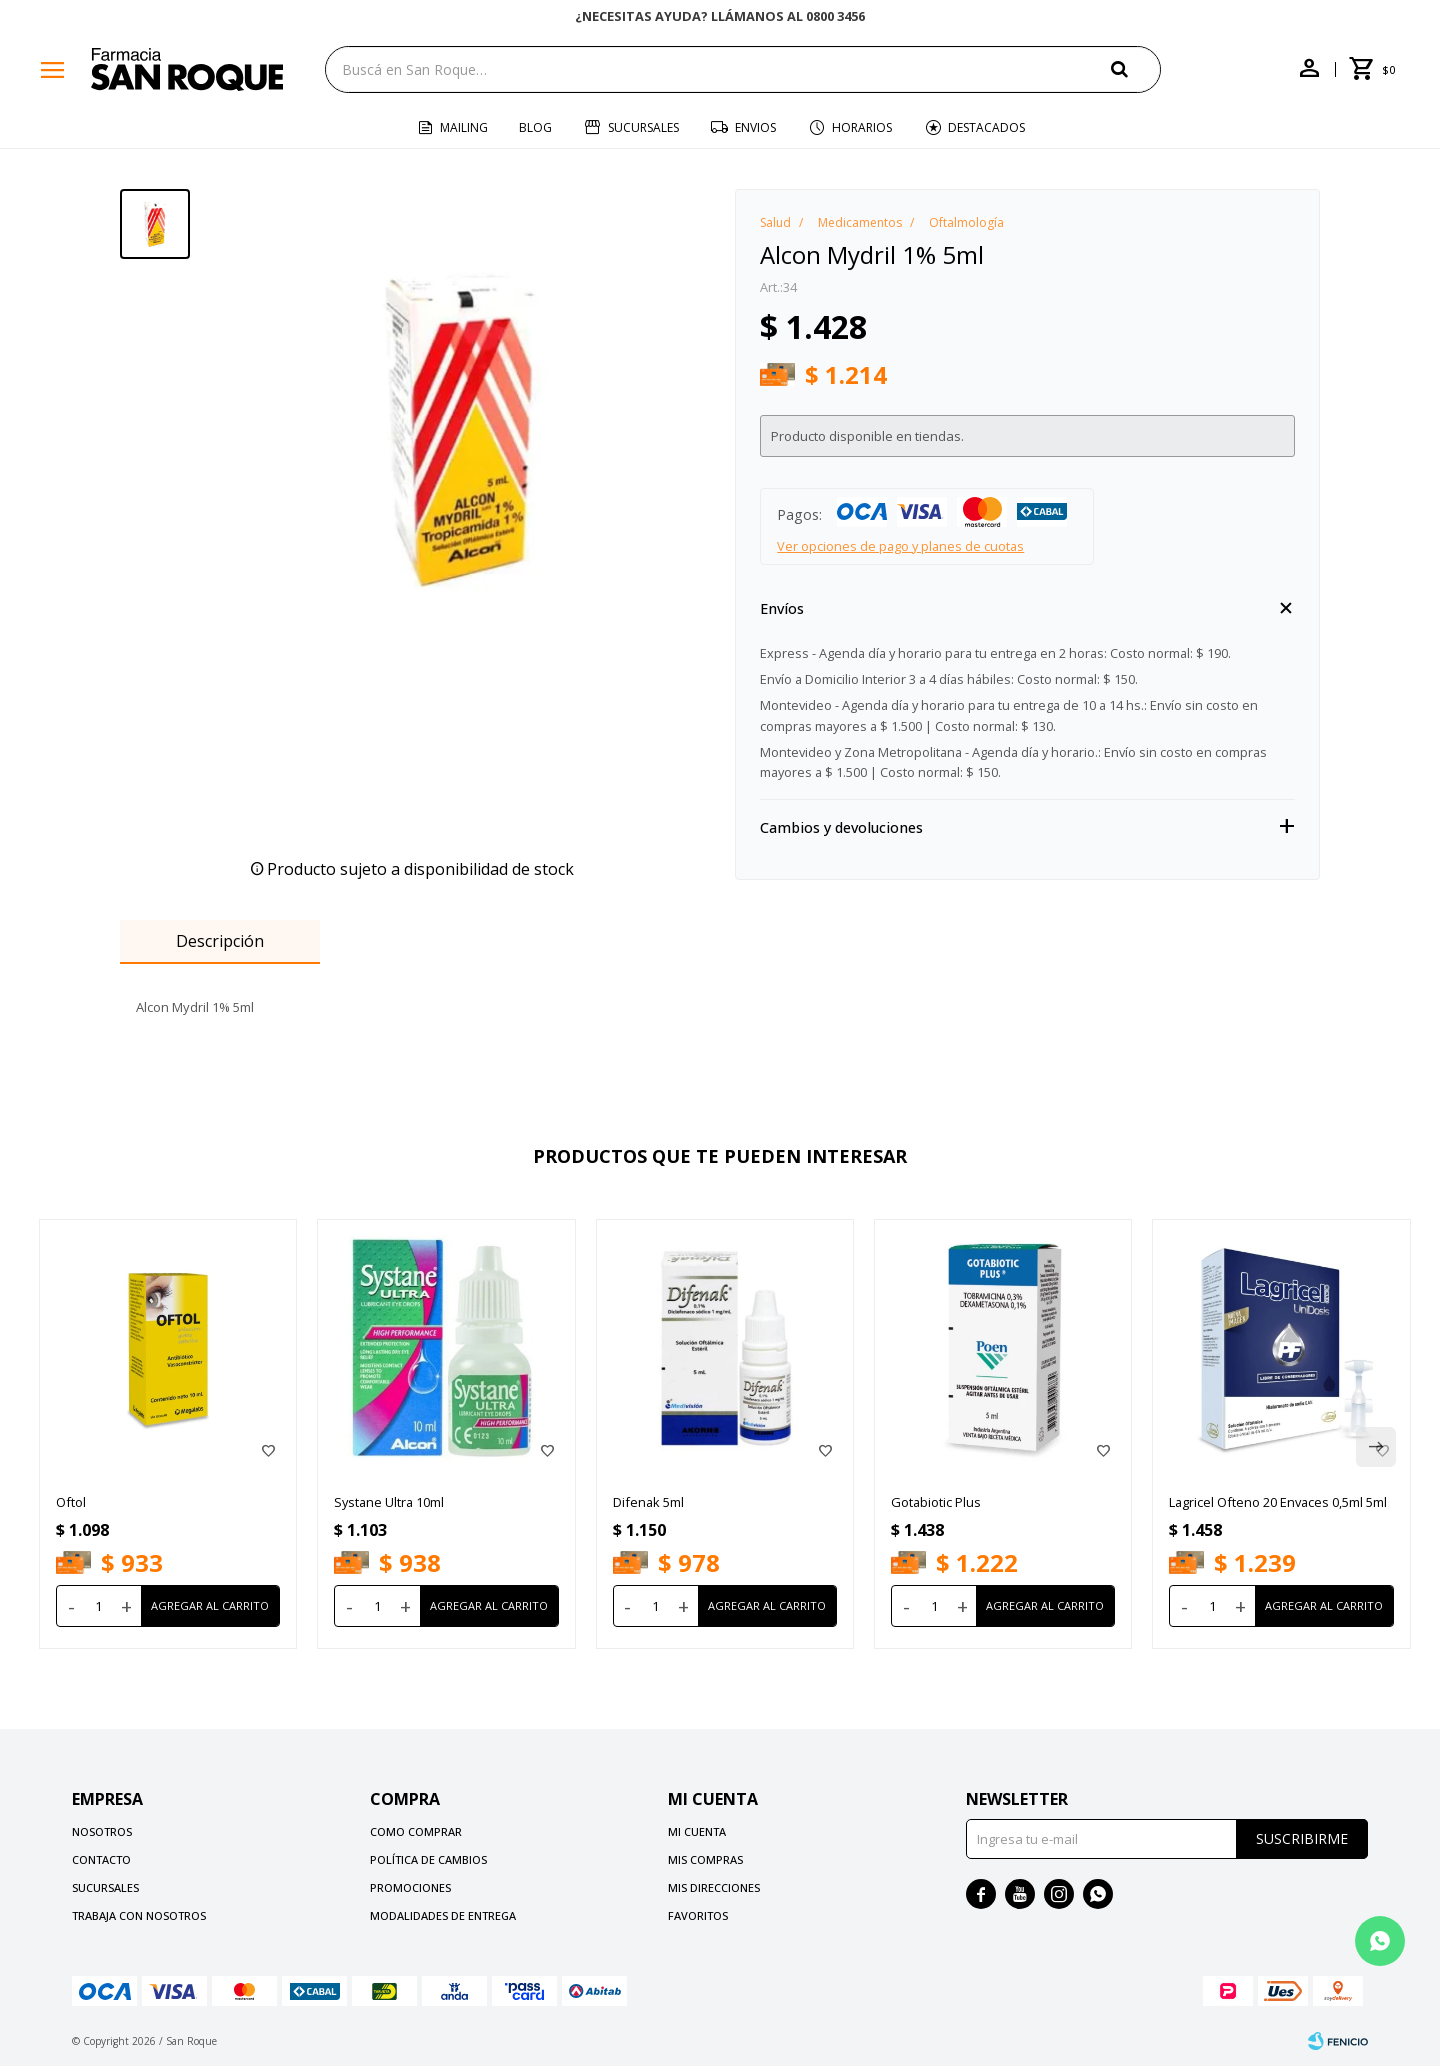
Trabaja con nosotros (139, 1915)
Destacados (986, 127)
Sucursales (643, 127)
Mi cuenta (697, 1831)
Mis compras (705, 1859)
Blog (535, 127)
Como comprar (416, 1831)
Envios (755, 127)
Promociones (410, 1887)
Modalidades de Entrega (443, 1915)
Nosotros (102, 1831)
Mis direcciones (714, 1887)
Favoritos (698, 1915)
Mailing (464, 127)
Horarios (862, 127)
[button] (1136, 68)
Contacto (101, 1859)
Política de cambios (428, 1859)
